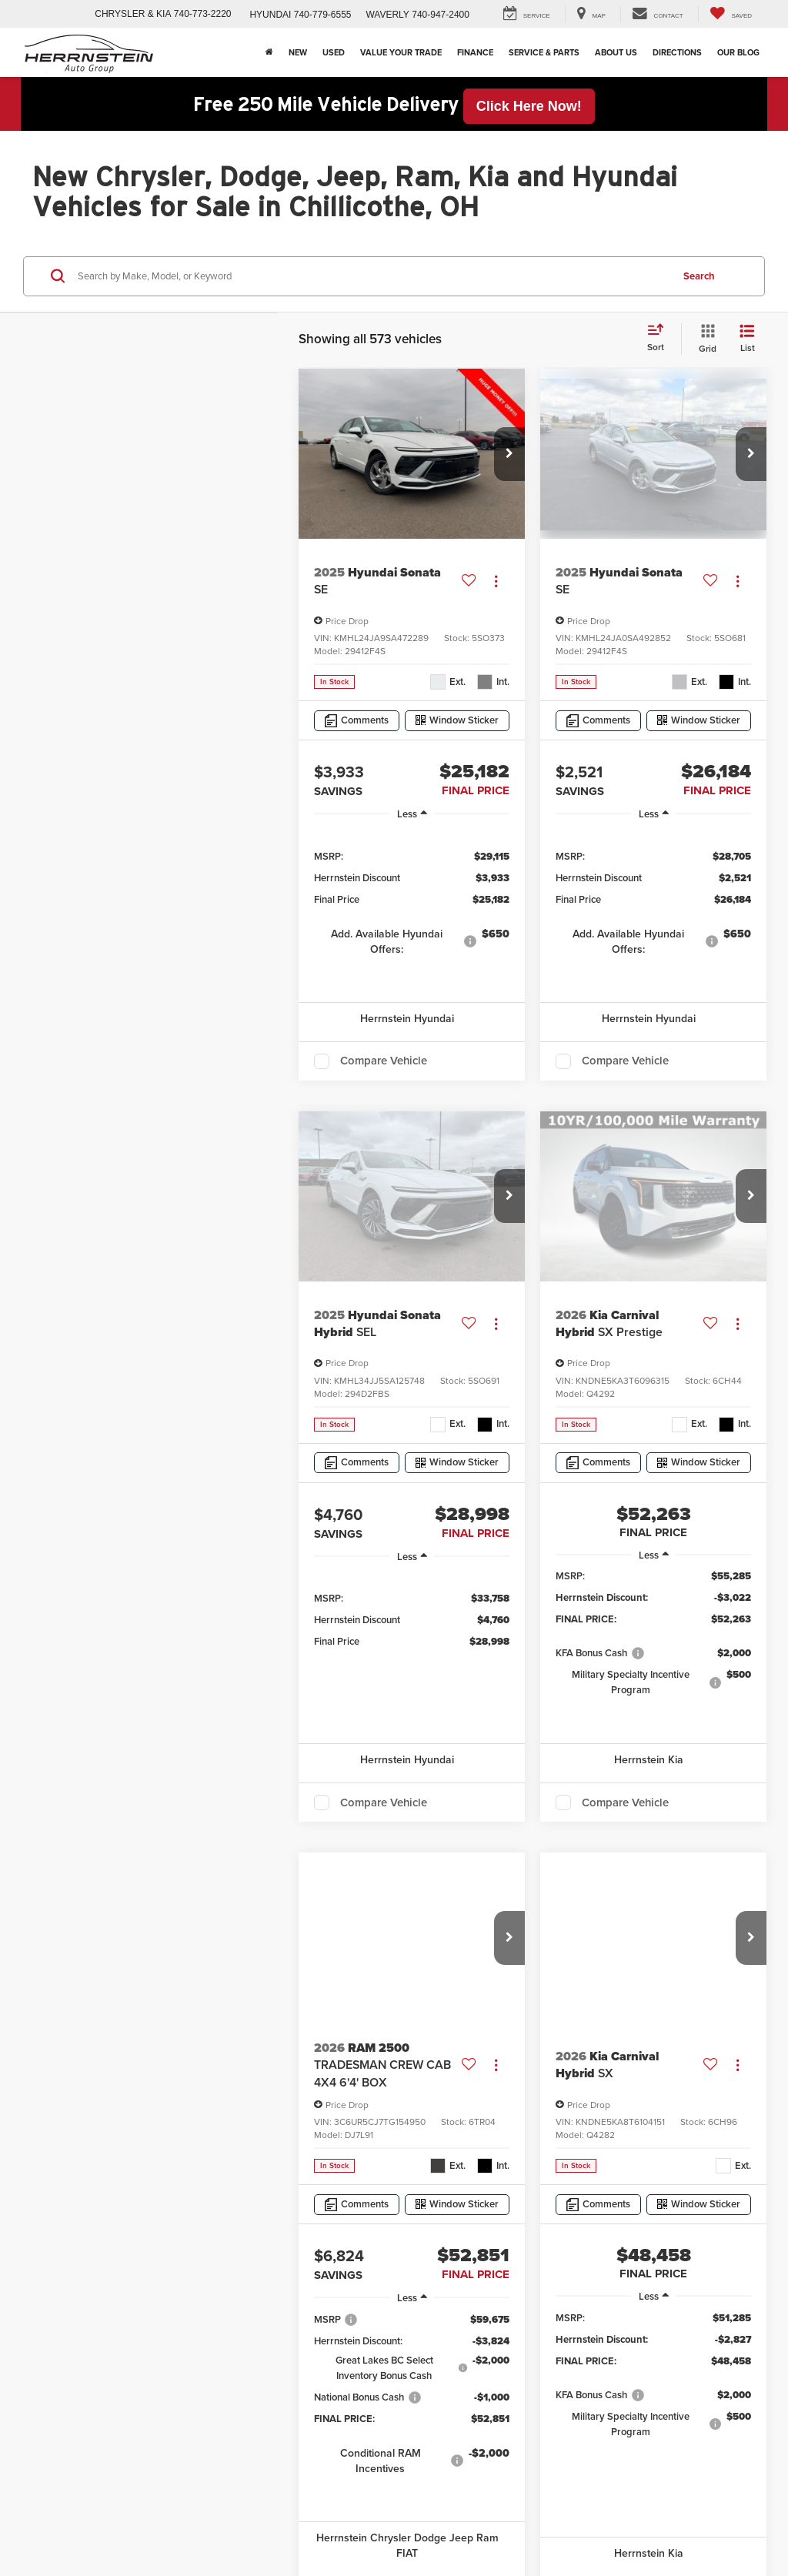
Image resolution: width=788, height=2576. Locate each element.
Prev (422, 1897)
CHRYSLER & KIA (133, 13)
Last (647, 1897)
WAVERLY (387, 14)
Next (592, 1897)
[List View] (747, 339)
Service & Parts (544, 52)
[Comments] (356, 720)
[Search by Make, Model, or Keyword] (372, 276)
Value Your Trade (401, 52)
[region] (411, 901)
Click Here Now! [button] (529, 106)
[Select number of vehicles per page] (724, 1897)
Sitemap (182, 2229)
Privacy (221, 2229)
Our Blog (738, 52)
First (366, 1897)
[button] (509, 454)
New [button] (298, 52)
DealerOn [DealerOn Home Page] (138, 2229)
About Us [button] (616, 52)
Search (699, 276)
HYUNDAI (270, 14)
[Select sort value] (660, 338)
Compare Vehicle (383, 1061)
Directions (677, 52)
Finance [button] (475, 52)
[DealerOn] (71, 2212)
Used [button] (333, 52)
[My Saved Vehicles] (730, 14)
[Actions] (495, 581)
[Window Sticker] (457, 720)
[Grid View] (704, 339)
